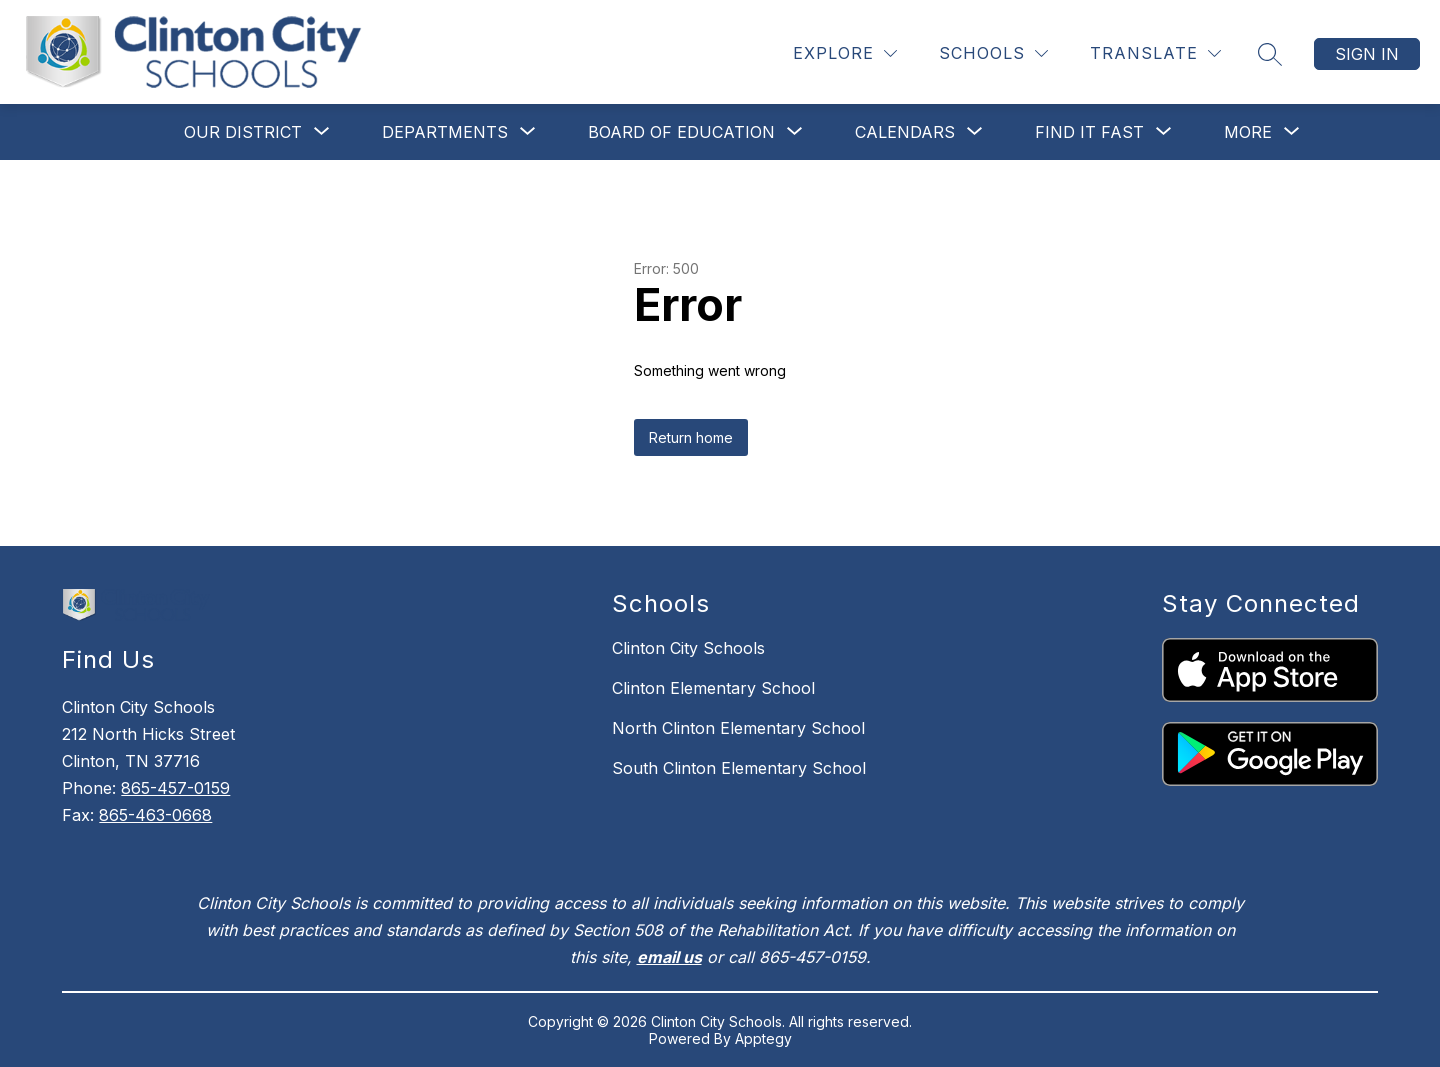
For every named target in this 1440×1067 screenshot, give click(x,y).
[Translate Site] (1155, 53)
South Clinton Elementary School (739, 768)
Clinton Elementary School (713, 688)
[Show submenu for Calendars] (905, 132)
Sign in (1367, 54)
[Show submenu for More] (1248, 132)
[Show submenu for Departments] (445, 132)
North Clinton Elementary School (738, 728)
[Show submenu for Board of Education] (681, 132)
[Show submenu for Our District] (243, 132)
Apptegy (763, 1038)
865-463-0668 (155, 815)
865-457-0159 (175, 788)
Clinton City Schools (688, 648)
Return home (691, 437)
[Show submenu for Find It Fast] (1089, 132)
